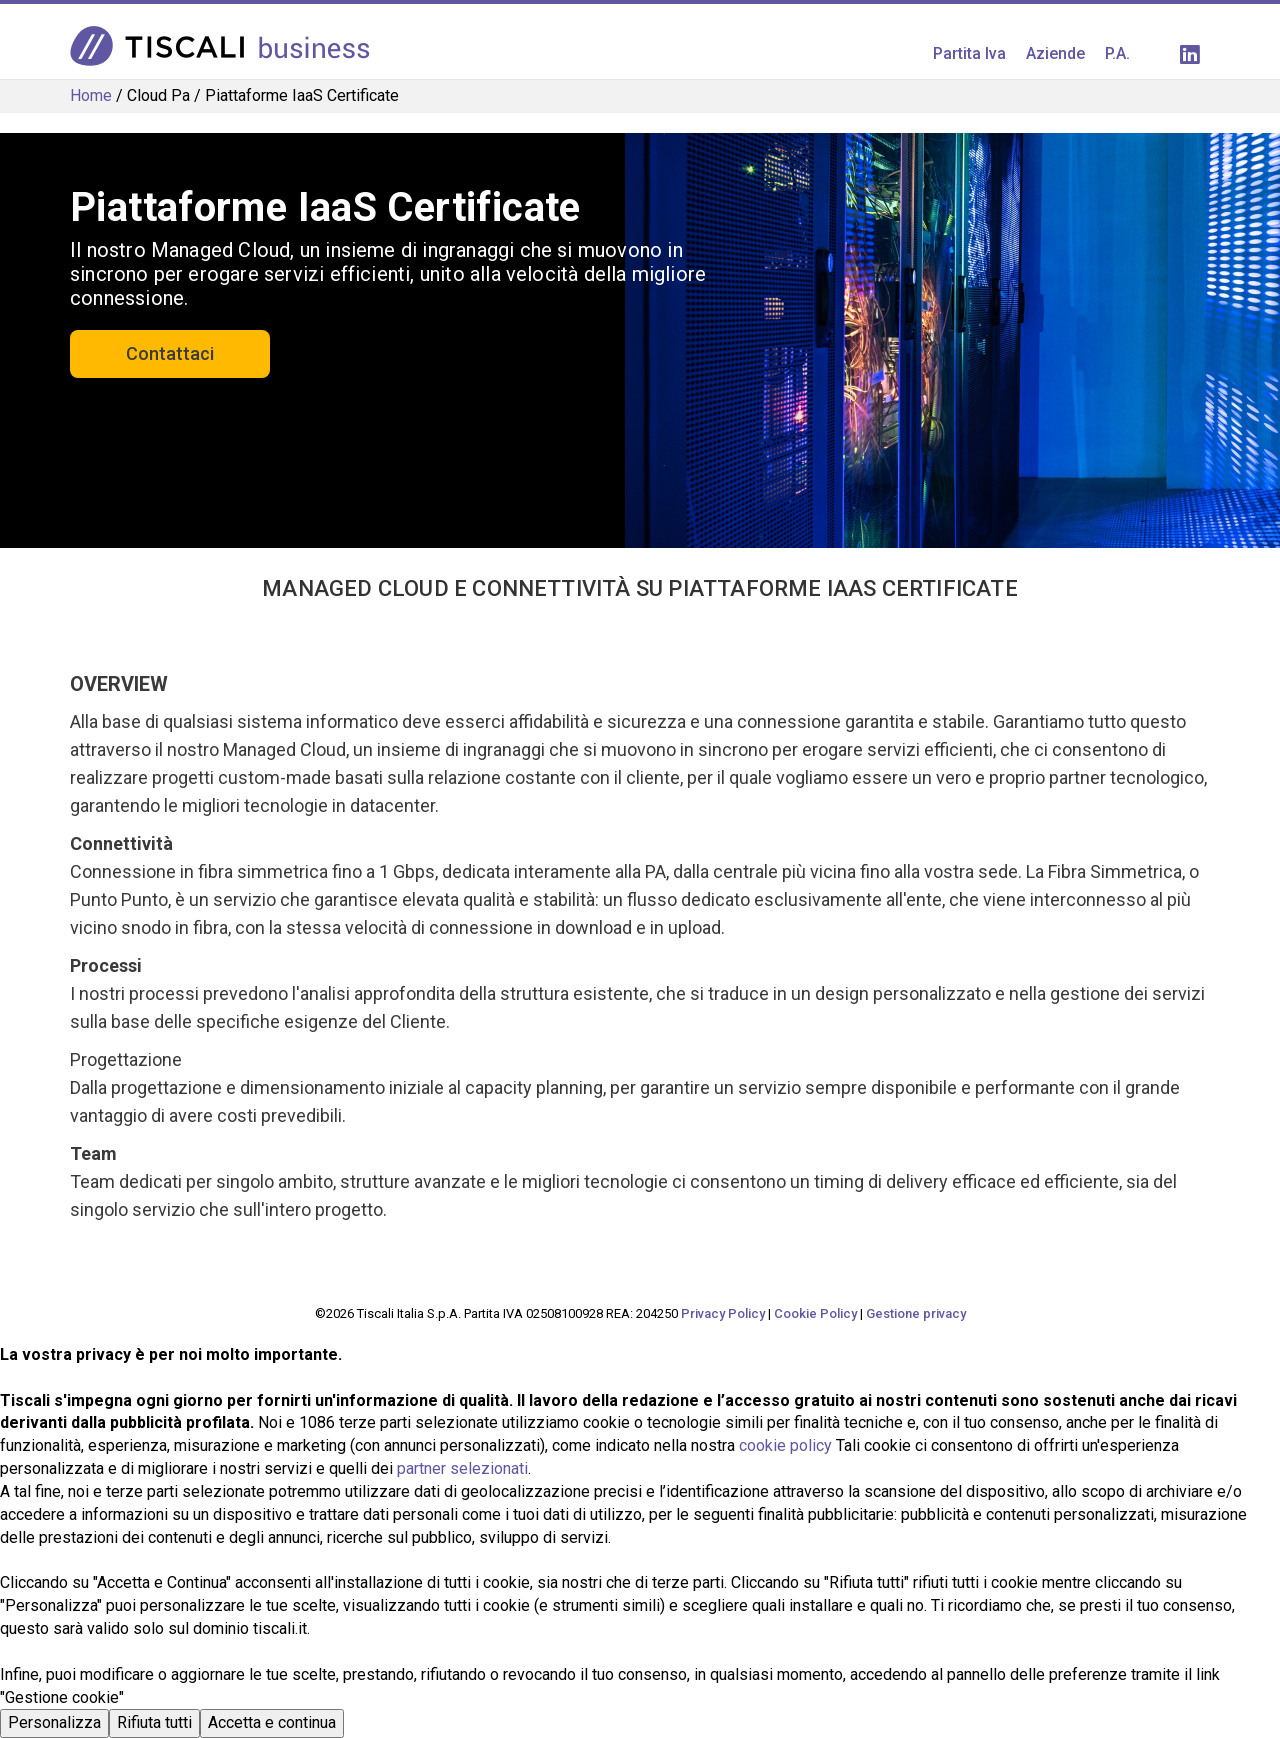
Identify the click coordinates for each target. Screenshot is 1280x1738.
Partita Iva (969, 53)
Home (91, 95)
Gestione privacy (916, 1313)
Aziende (1055, 53)
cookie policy (785, 1445)
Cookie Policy (815, 1313)
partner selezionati (462, 1468)
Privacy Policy (723, 1313)
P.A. (1117, 53)
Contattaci (170, 353)
